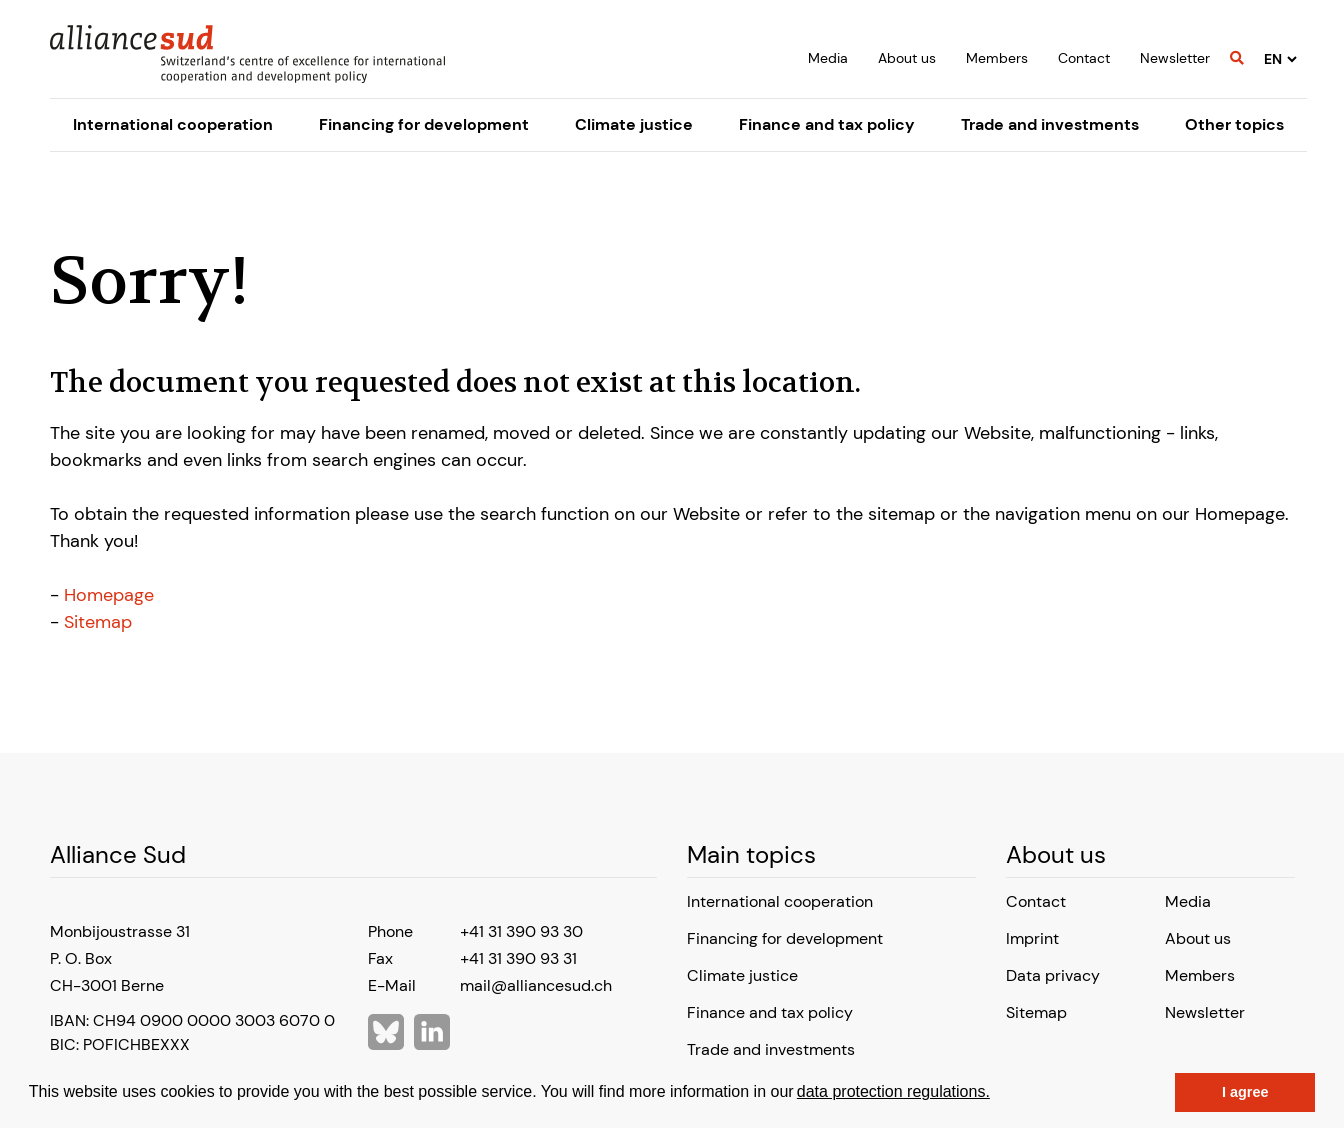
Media (828, 58)
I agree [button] (1245, 1092)
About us (907, 58)
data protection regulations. (893, 1091)
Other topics (1234, 124)
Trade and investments (1050, 124)
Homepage (109, 595)
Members (997, 58)
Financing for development (424, 124)
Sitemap (98, 622)
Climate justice (634, 124)
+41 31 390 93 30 (521, 931)
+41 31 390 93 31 (518, 958)
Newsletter (1175, 58)
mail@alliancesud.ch (536, 985)
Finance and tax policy (827, 124)
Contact (1084, 58)
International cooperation (173, 124)
